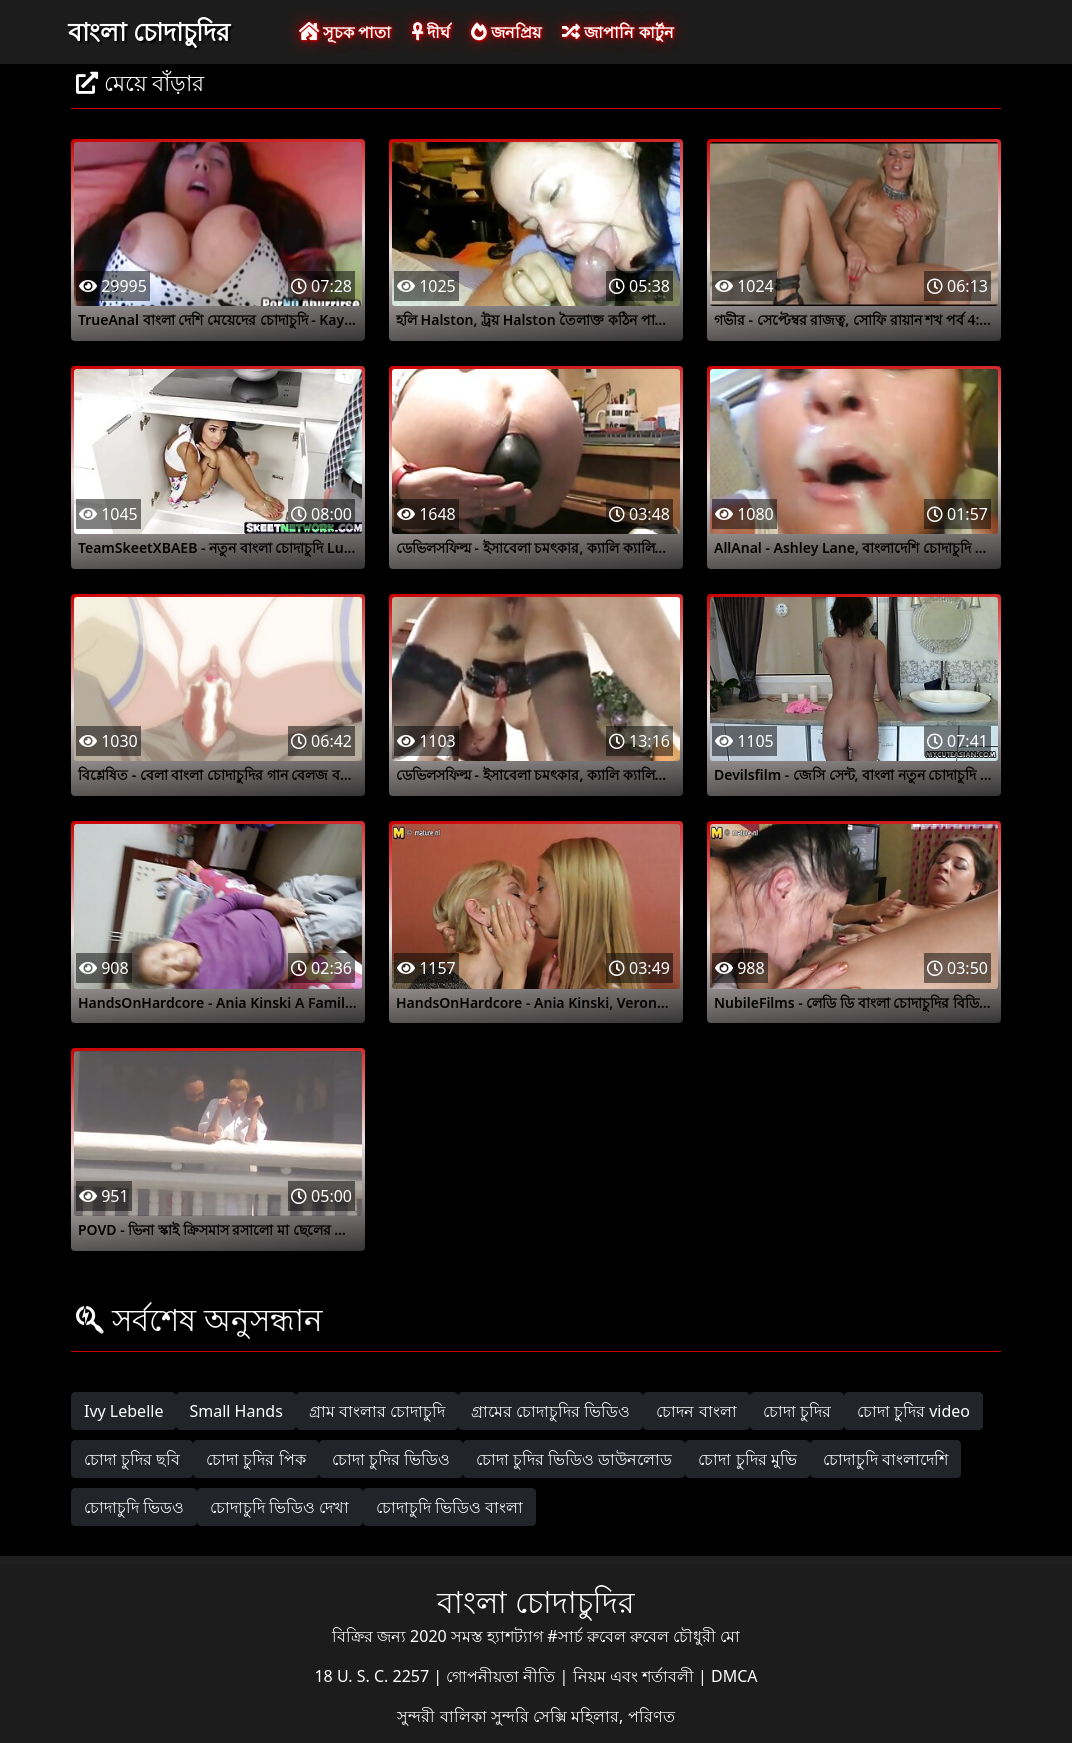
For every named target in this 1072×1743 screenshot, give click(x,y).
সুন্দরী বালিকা (443, 1716)
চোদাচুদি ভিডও (134, 1507)
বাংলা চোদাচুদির (149, 31)
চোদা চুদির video (913, 1411)
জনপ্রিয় (506, 32)
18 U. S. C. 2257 (373, 1676)
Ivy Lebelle (123, 1411)
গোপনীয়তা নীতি (502, 1676)
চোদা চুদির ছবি (132, 1459)
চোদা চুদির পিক (255, 1459)
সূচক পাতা (345, 32)
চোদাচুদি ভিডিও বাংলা (449, 1507)
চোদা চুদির (797, 1411)
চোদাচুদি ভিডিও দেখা (279, 1507)
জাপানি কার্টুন (617, 32)
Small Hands (235, 1411)
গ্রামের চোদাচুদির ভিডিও (550, 1411)
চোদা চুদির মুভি (747, 1459)
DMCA (734, 1676)
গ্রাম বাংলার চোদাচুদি (377, 1411)
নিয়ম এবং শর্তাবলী (635, 1676)
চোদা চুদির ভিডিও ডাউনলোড (574, 1459)
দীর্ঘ (431, 32)
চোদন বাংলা (696, 1411)
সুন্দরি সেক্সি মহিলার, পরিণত (583, 1716)
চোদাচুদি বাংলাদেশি (885, 1459)
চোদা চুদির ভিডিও (391, 1459)
